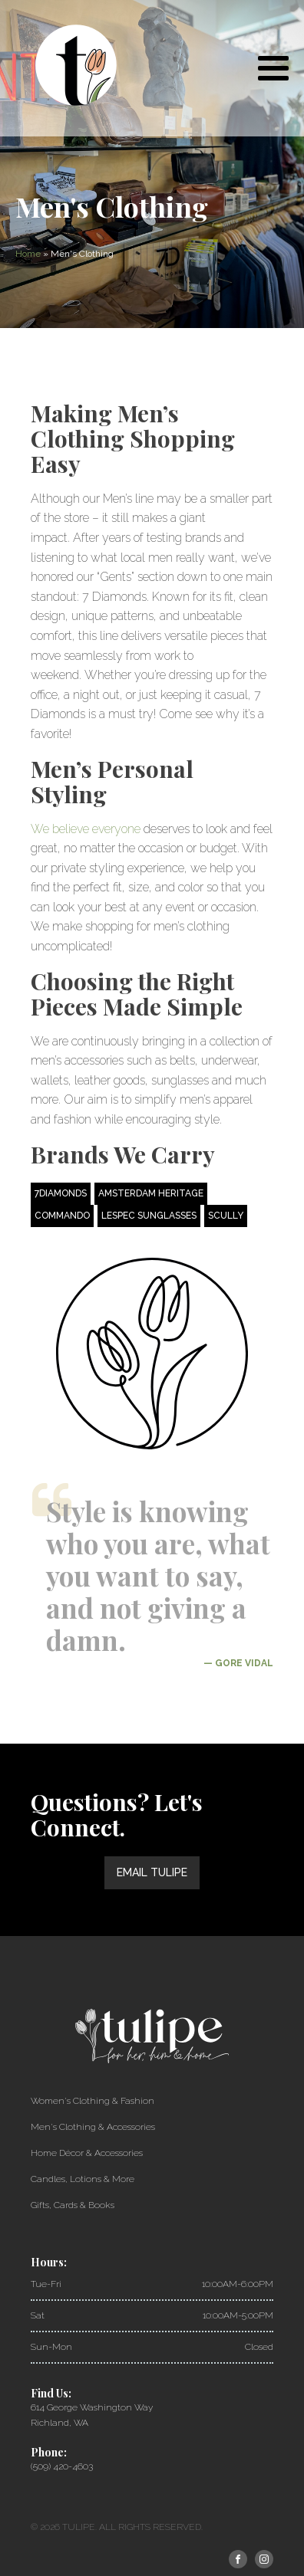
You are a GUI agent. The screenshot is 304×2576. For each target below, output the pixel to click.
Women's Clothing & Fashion (92, 2100)
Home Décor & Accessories (87, 2153)
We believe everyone (85, 829)
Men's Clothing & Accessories (93, 2127)
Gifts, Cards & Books (72, 2205)
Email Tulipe (152, 1872)
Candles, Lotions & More (82, 2179)
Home (28, 253)
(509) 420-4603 (62, 2466)
